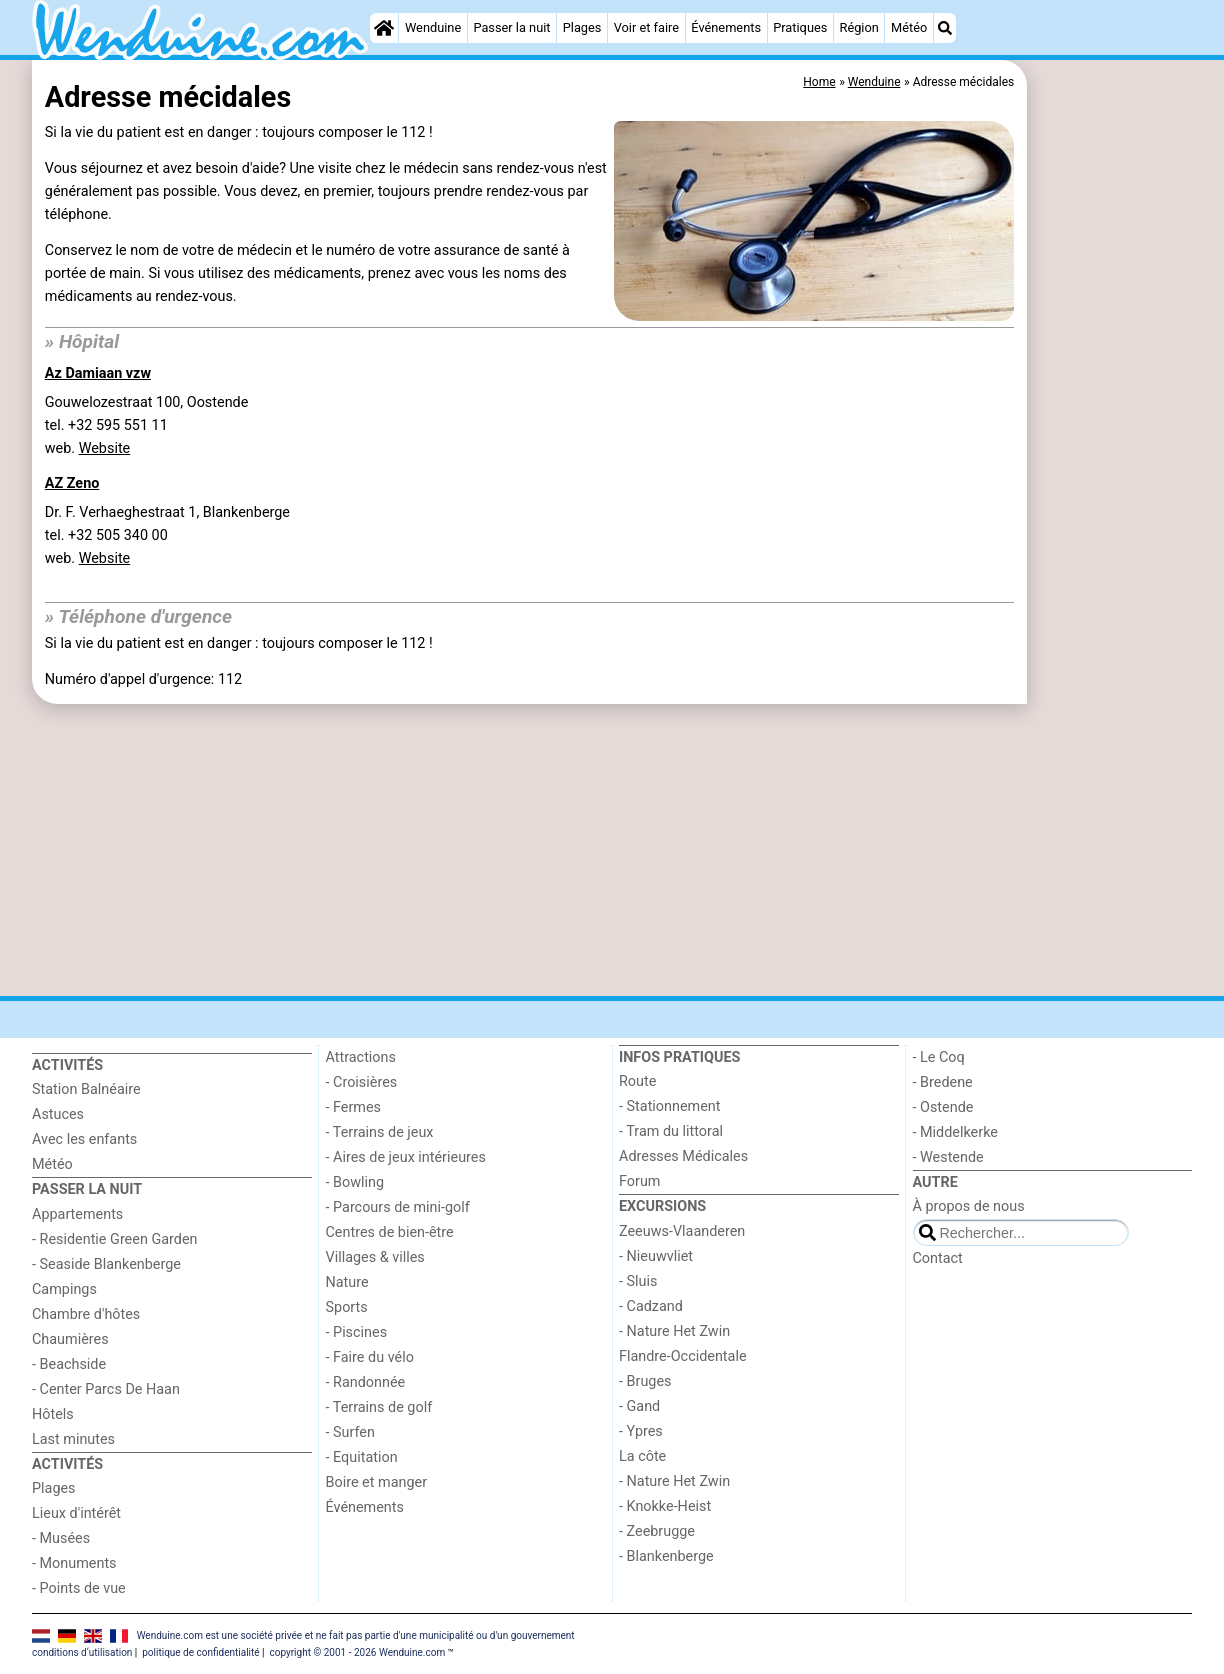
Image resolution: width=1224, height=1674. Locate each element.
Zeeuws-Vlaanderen (682, 1231)
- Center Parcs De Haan (106, 1389)
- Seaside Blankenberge (106, 1264)
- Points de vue (79, 1588)
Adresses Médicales (683, 1156)
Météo (909, 27)
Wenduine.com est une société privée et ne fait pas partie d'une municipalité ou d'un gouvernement (356, 1635)
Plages (582, 27)
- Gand (639, 1406)
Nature (347, 1282)
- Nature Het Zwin (674, 1331)
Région (859, 27)
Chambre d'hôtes (86, 1314)
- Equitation (362, 1457)
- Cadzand (651, 1306)
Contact (938, 1258)
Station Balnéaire (86, 1089)
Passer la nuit (511, 27)
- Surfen (350, 1432)
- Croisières (362, 1082)
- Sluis (638, 1281)
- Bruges (645, 1381)
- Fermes (354, 1107)
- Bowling (355, 1182)
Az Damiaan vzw (98, 373)
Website (105, 448)
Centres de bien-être (390, 1232)
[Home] (384, 28)
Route (637, 1081)
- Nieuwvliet (656, 1256)
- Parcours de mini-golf (398, 1207)
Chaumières (70, 1339)
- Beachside (69, 1364)
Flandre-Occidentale (683, 1356)
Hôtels (53, 1414)
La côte (642, 1456)
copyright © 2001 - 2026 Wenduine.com (357, 1652)
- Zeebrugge (657, 1531)
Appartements (77, 1214)
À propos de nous (969, 1206)
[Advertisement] (1112, 520)
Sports (347, 1307)
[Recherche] (945, 28)
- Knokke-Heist (665, 1506)
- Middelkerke (955, 1132)
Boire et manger (377, 1482)
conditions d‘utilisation (82, 1652)
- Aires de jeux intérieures (406, 1157)
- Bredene (943, 1082)
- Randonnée (366, 1382)
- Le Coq (939, 1057)
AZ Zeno (72, 483)
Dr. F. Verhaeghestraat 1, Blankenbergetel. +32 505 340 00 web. (167, 535)
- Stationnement (669, 1106)
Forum (639, 1181)
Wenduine (433, 27)
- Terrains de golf (379, 1407)
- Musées (61, 1538)
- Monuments (74, 1563)
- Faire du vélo (370, 1357)
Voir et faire (646, 27)
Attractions (361, 1057)
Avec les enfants (84, 1139)
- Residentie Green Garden (114, 1239)
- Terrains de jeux (380, 1132)
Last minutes (73, 1439)
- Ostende (943, 1107)
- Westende (948, 1157)
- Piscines (357, 1332)
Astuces (58, 1114)
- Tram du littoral (671, 1131)
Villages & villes (375, 1257)
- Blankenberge (666, 1556)
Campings (64, 1289)
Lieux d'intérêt (76, 1513)
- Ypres (641, 1431)
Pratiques (800, 27)
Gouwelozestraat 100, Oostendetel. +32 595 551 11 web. (147, 425)
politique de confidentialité (200, 1652)
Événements (726, 27)
